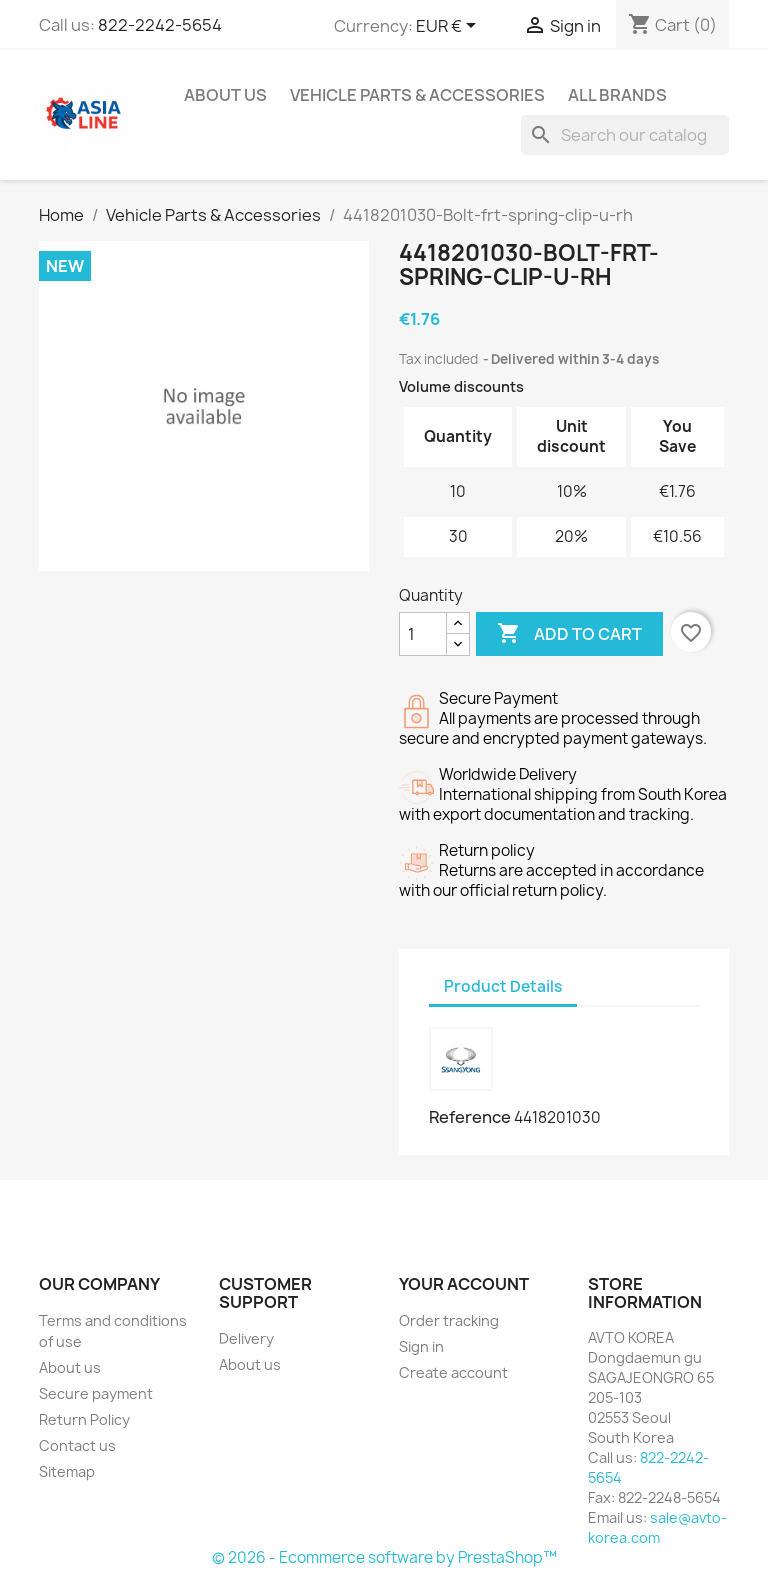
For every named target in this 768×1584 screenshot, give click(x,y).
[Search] (625, 135)
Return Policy (84, 1419)
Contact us (77, 1445)
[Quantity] (423, 634)
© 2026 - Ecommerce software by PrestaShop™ (384, 1557)
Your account (464, 1284)
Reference (470, 1117)
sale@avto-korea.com (657, 1527)
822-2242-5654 (160, 25)
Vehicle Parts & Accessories (417, 95)
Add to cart (569, 634)
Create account (453, 1372)
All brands (617, 95)
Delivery (246, 1338)
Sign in (421, 1346)
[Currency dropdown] (449, 27)
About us (225, 95)
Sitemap (67, 1471)
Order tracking (449, 1320)
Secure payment (96, 1393)
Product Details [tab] (503, 986)
